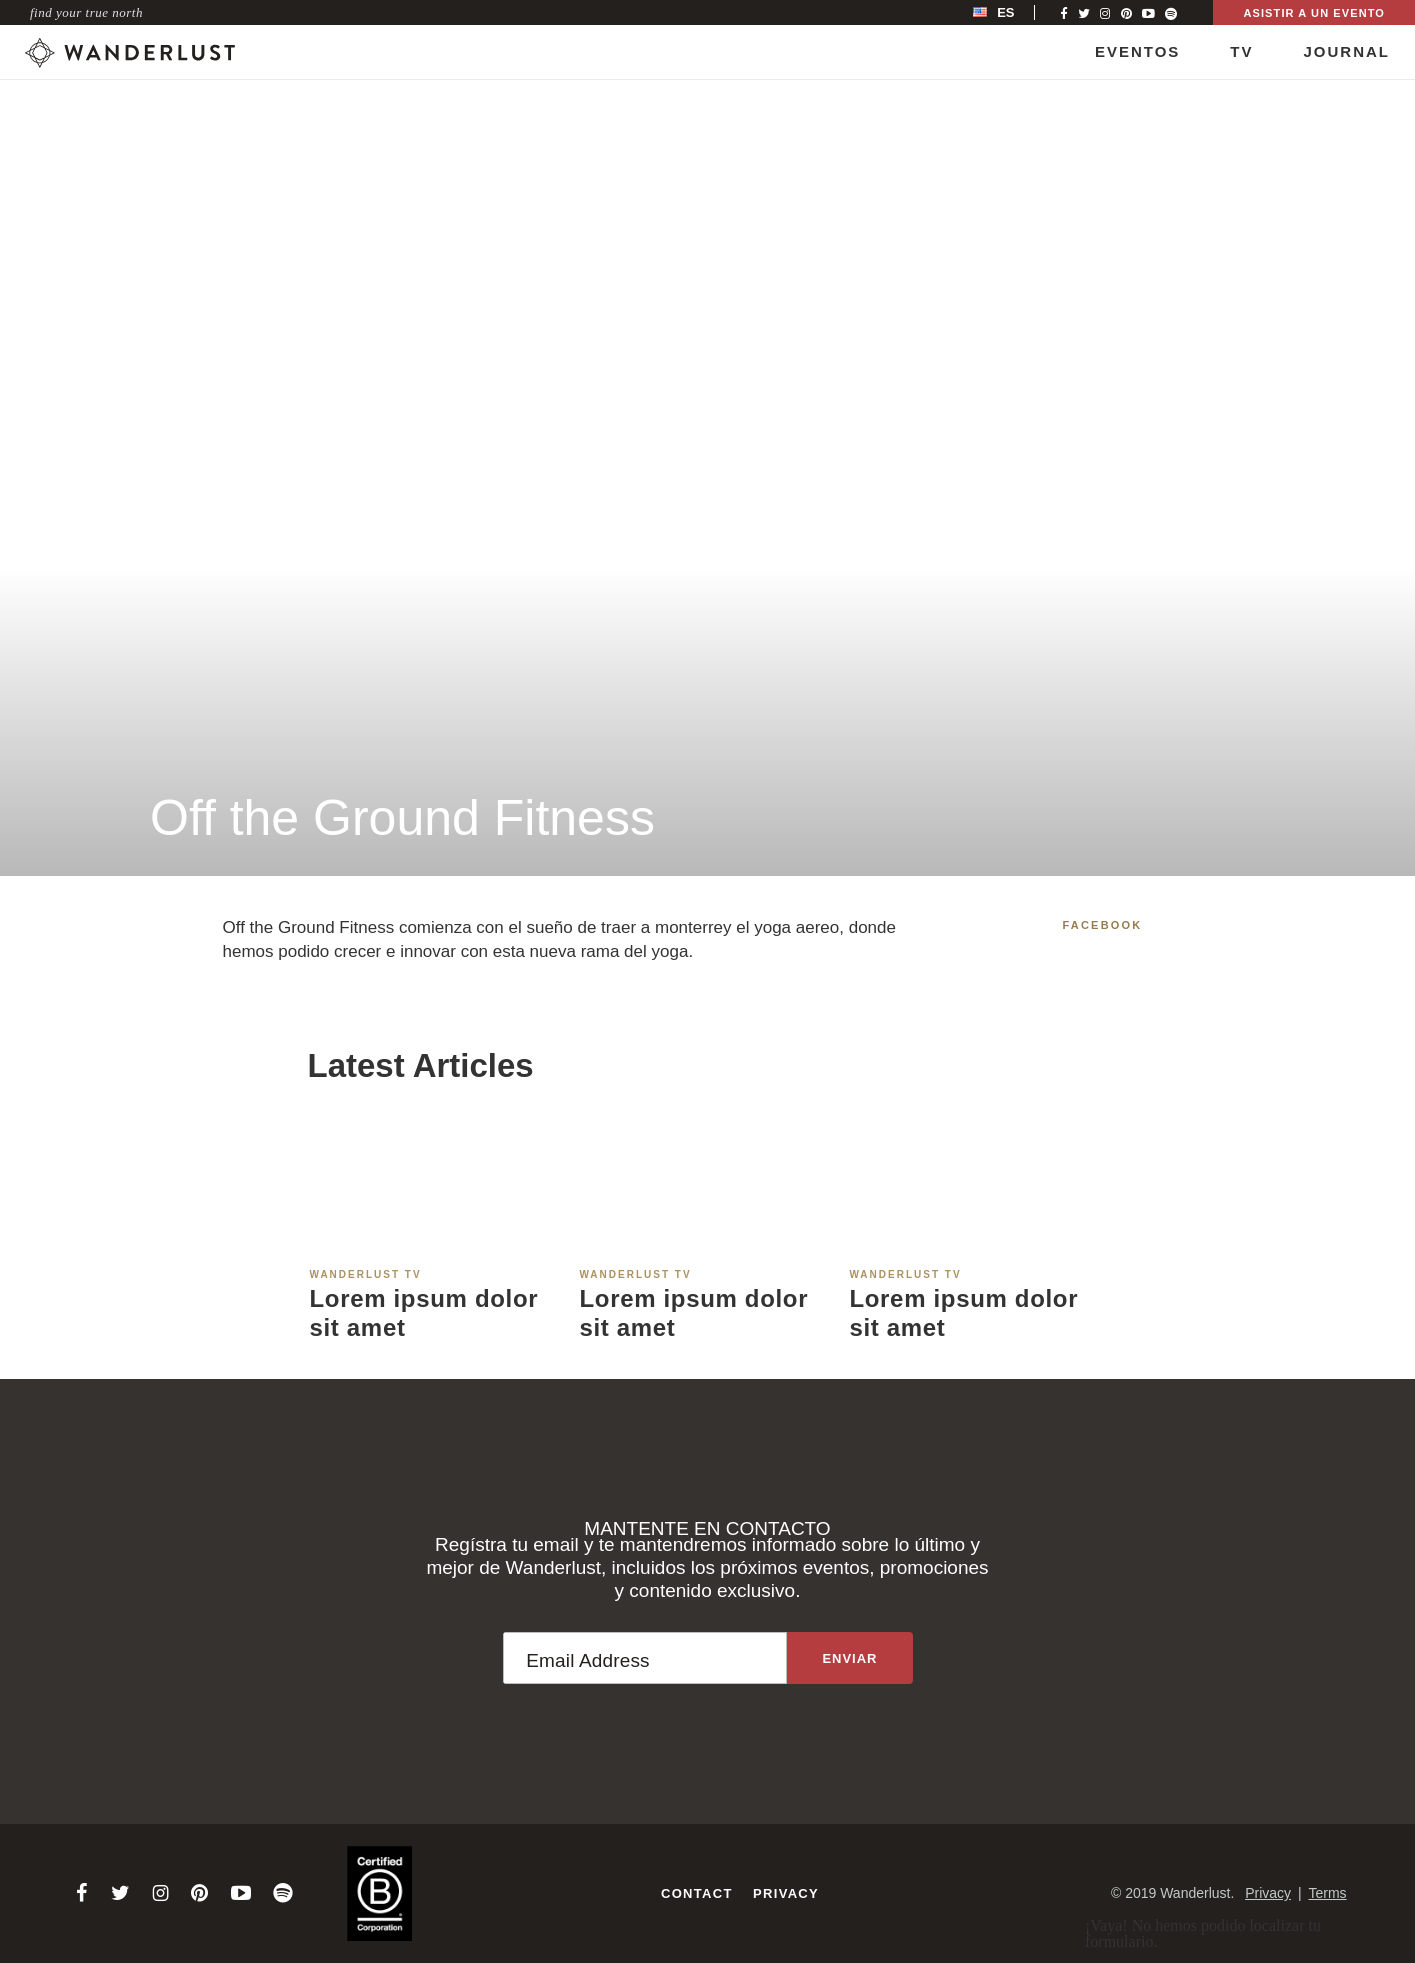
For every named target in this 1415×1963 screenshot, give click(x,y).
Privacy (786, 1893)
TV (1241, 51)
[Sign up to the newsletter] (849, 1658)
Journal (1346, 51)
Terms (1327, 1893)
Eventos (1137, 51)
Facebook (1103, 925)
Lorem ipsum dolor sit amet (424, 1313)
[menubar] (1014, 12)
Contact (697, 1893)
